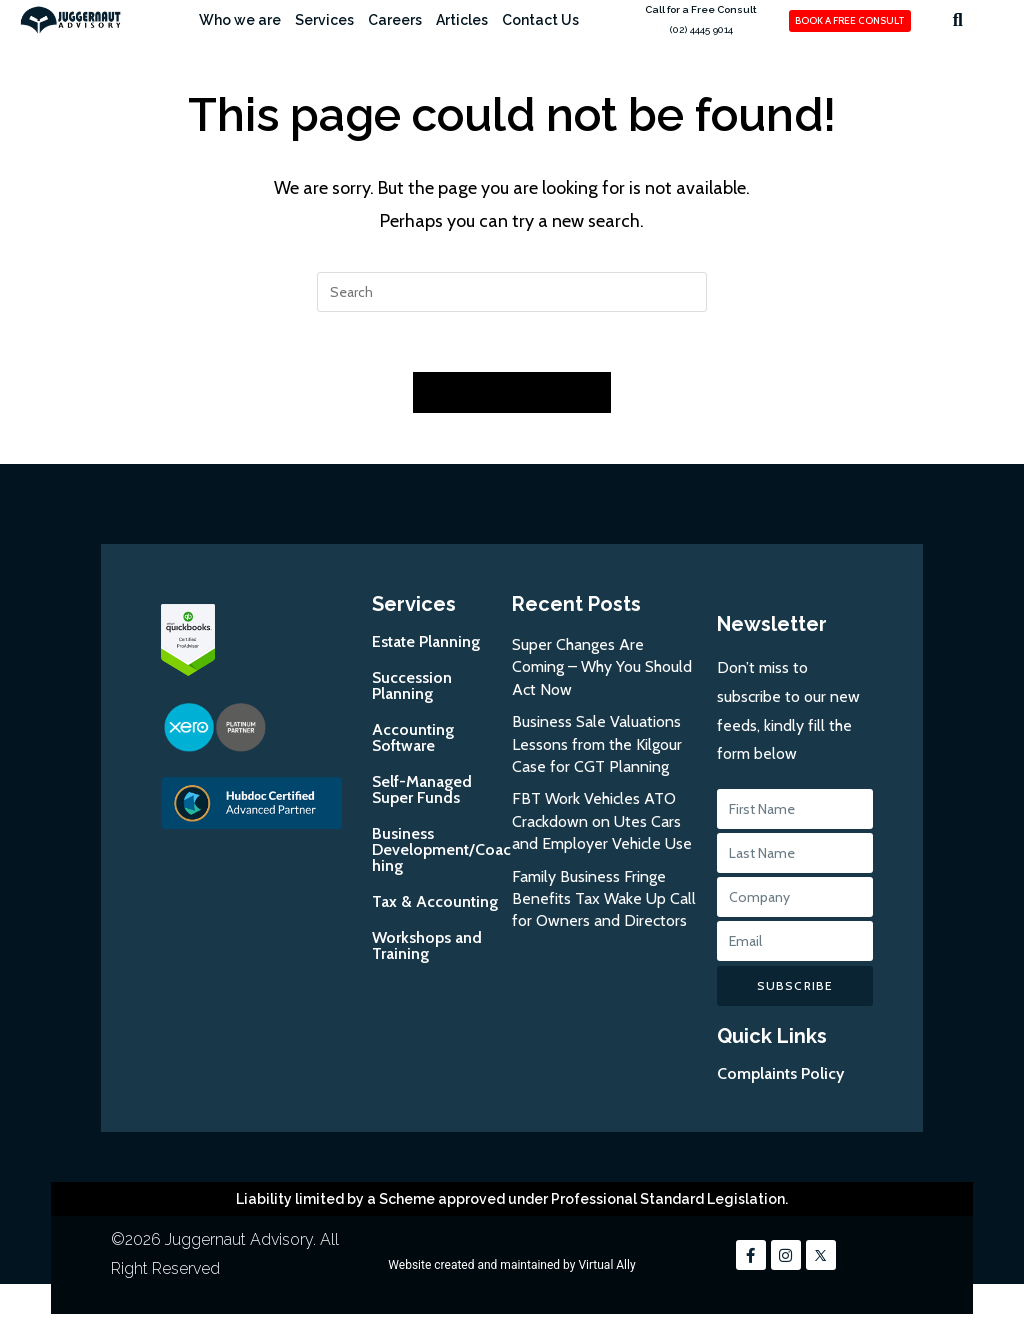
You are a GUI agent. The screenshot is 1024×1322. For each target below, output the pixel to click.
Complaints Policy (780, 1074)
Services (324, 20)
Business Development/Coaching (441, 850)
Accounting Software (413, 738)
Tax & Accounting (435, 902)
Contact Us (540, 20)
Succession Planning (412, 686)
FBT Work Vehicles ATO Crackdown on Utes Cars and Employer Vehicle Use (602, 823)
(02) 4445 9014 (701, 29)
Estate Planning (426, 642)
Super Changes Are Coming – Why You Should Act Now (602, 668)
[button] (957, 19)
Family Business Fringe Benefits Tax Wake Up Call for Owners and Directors (604, 900)
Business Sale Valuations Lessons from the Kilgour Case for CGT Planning (597, 745)
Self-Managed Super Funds (422, 790)
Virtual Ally (606, 1266)
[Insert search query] (512, 292)
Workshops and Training (427, 946)
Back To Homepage (512, 393)
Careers (395, 20)
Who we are (240, 20)
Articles (462, 20)
